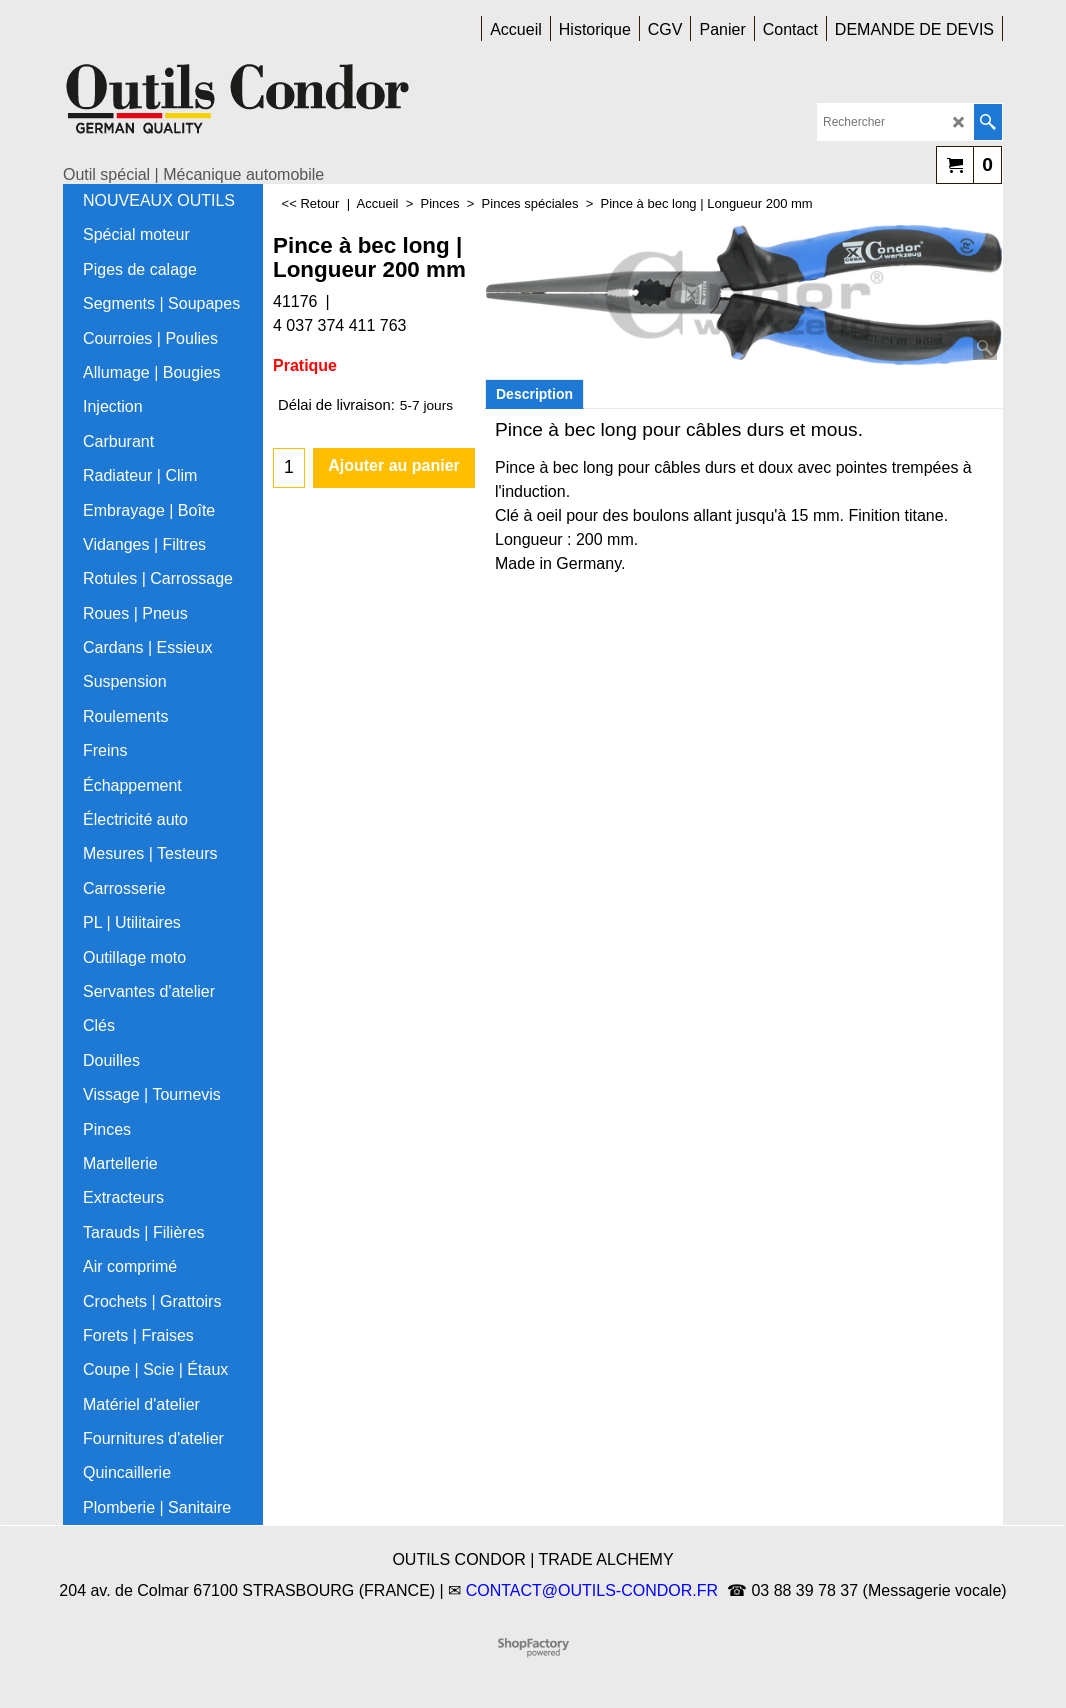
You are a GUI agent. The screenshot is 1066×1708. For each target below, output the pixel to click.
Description (534, 394)
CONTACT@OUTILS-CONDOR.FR (592, 1590)
